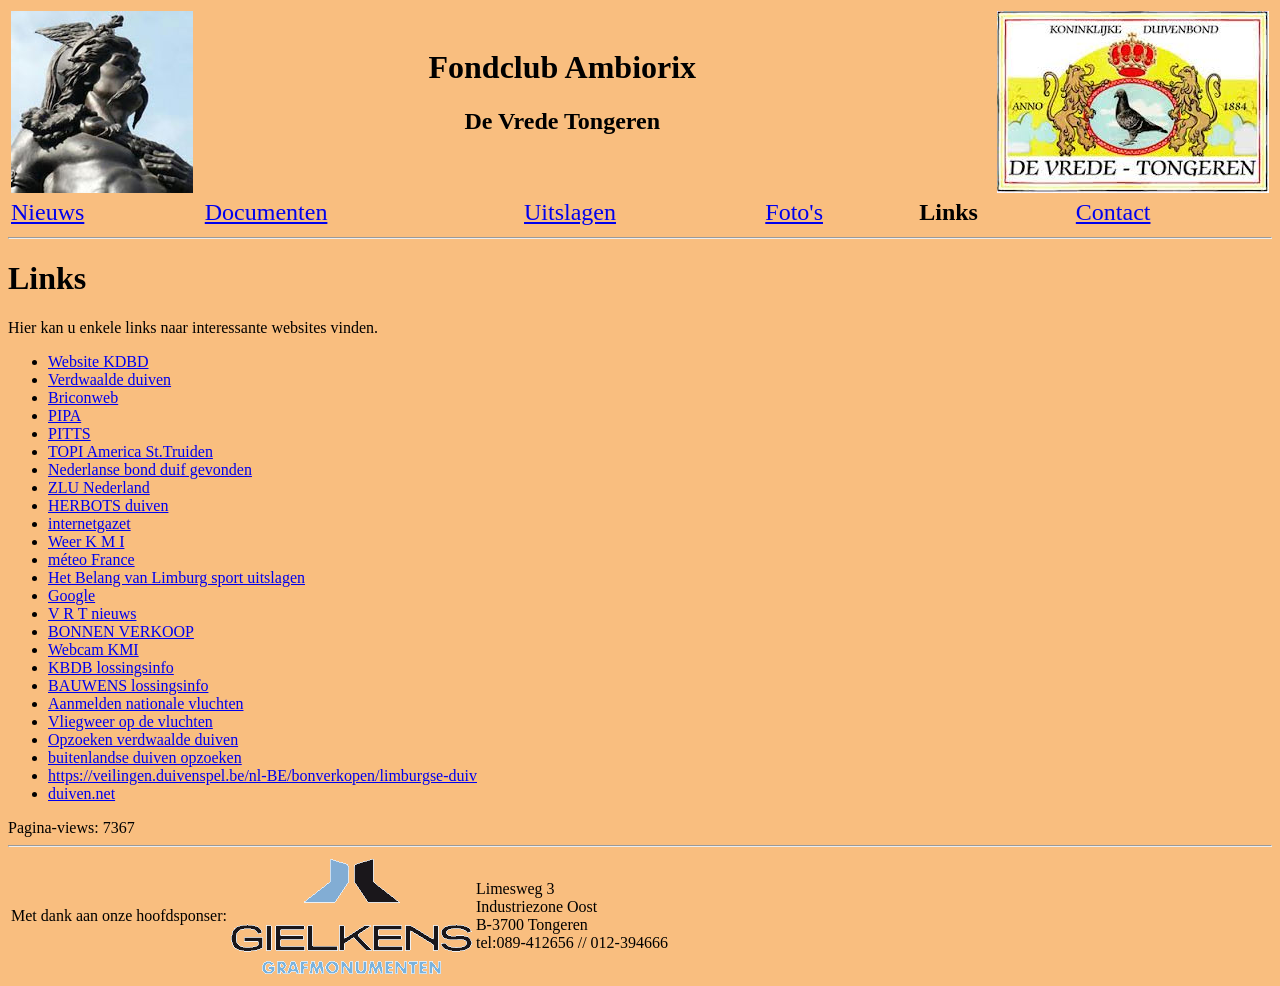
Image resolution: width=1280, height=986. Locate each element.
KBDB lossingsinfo (111, 667)
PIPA (64, 415)
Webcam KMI (93, 649)
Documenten (266, 212)
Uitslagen (570, 212)
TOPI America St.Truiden (130, 451)
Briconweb (83, 397)
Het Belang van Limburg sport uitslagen (176, 577)
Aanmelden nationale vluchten (145, 703)
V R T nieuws (92, 613)
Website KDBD (98, 361)
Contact (1113, 212)
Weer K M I (86, 541)
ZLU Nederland (99, 487)
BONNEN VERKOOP (121, 631)
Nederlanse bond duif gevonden (150, 469)
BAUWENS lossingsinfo (128, 685)
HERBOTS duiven (108, 505)
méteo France (91, 559)
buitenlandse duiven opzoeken (145, 757)
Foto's (794, 212)
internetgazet (89, 523)
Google (71, 595)
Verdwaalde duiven (109, 379)
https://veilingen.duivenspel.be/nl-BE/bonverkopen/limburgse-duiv (262, 775)
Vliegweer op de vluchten (130, 721)
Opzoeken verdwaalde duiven (143, 739)
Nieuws (47, 212)
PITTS (69, 433)
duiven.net (81, 793)
